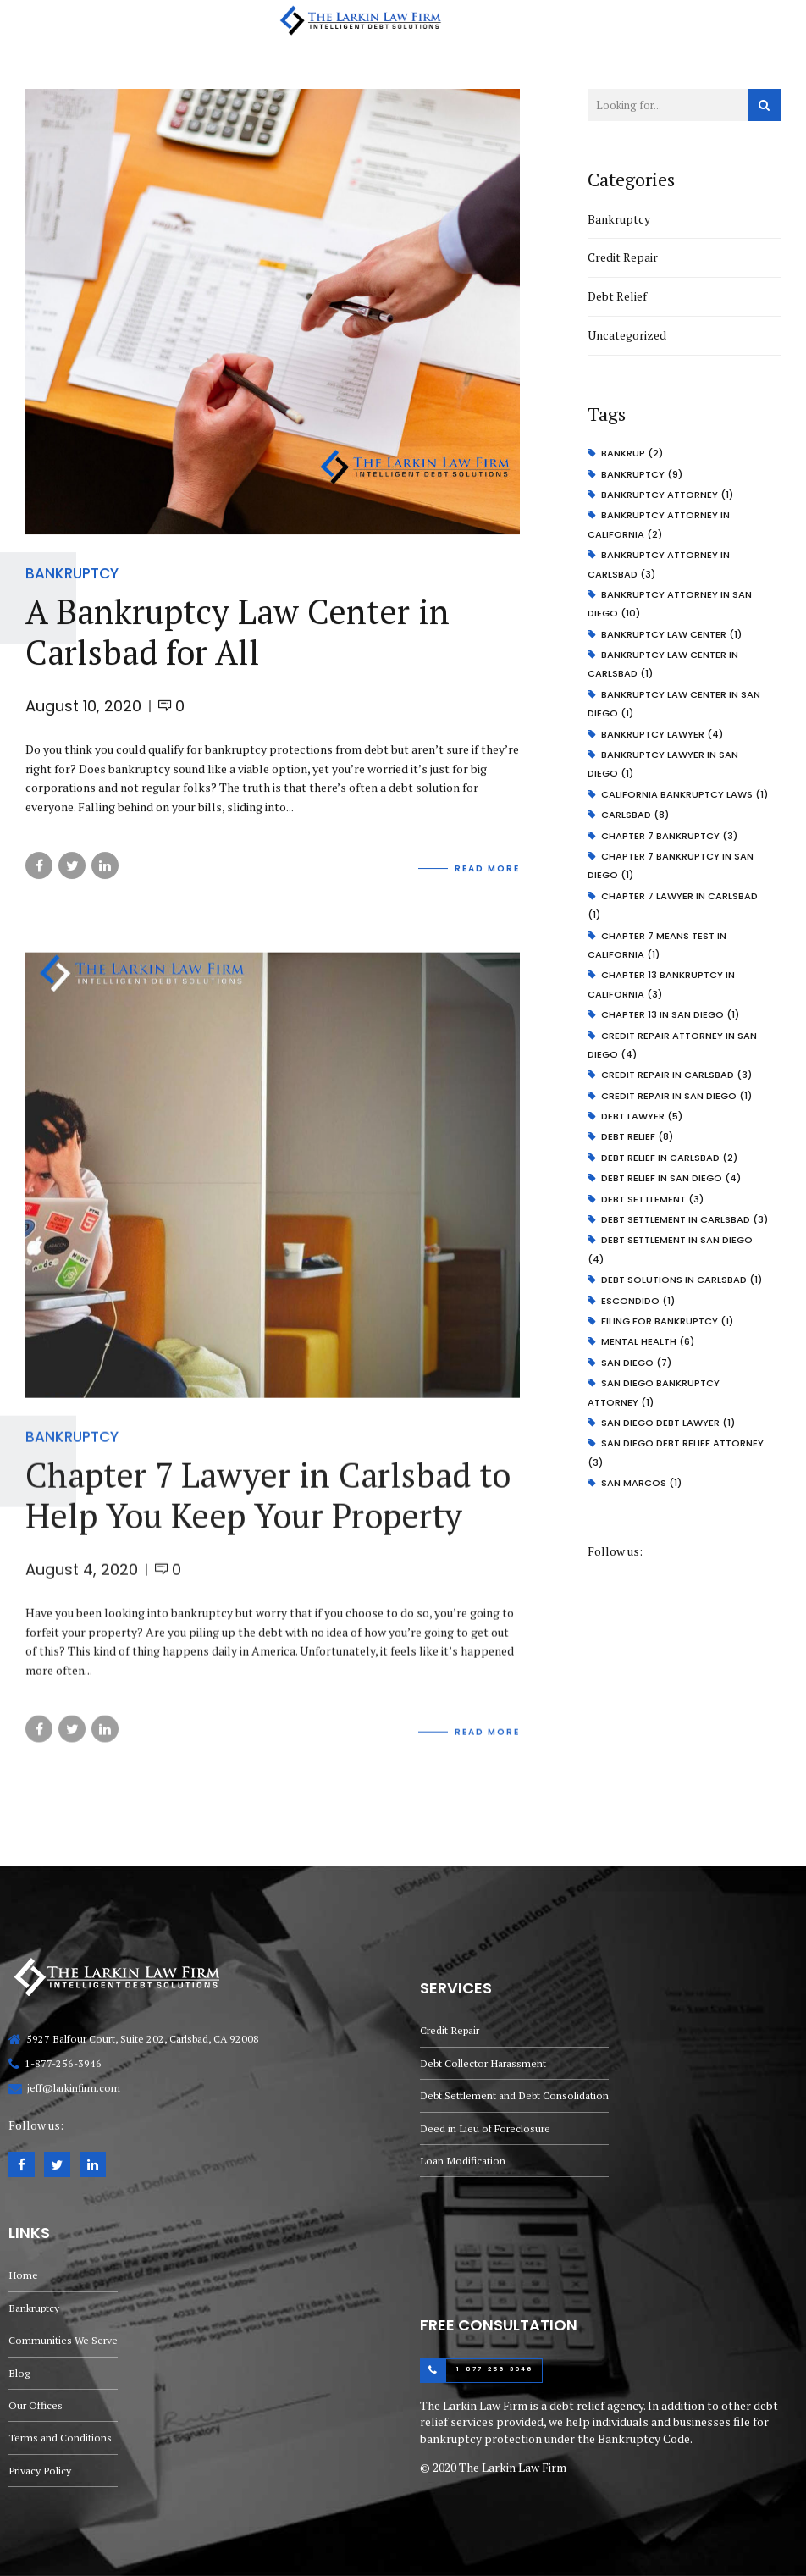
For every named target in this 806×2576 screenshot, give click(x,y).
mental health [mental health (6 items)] (647, 1341)
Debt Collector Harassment (483, 2063)
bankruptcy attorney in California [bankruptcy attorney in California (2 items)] (659, 524)
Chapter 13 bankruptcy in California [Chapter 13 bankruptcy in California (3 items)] (661, 984)
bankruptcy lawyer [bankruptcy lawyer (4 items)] (662, 734)
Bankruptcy (72, 573)
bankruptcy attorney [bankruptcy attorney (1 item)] (667, 494)
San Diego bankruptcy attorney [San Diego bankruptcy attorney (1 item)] (654, 1392)
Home (23, 2275)
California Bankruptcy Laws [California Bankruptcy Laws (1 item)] (684, 794)
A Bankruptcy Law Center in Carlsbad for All (237, 632)
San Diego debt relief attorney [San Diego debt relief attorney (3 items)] (676, 1452)
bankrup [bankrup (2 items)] (632, 453)
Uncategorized (627, 335)
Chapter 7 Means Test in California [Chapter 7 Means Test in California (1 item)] (657, 945)
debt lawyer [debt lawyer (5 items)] (641, 1116)
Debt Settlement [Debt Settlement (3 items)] (652, 1199)
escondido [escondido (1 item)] (638, 1300)
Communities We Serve (63, 2340)
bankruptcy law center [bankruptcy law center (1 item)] (671, 634)
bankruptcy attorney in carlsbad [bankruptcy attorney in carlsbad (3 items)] (659, 564)
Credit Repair (623, 257)
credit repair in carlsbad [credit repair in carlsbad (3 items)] (676, 1074)
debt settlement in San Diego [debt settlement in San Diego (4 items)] (670, 1249)
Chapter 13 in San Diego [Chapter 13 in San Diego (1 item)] (670, 1014)
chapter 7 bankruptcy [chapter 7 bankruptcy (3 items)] (669, 836)
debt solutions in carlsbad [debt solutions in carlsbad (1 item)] (681, 1279)
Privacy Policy (39, 2470)
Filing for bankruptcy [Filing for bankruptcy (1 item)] (667, 1321)
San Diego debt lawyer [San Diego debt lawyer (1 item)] (668, 1422)
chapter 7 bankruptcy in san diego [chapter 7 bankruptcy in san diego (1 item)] (671, 865)
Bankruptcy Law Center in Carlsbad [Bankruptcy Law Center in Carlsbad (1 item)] (663, 664)
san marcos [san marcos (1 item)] (641, 1483)
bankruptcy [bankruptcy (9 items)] (641, 474)
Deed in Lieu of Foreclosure (485, 2128)
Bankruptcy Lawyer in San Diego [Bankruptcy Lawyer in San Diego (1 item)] (663, 764)
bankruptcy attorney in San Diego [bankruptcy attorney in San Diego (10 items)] (670, 604)
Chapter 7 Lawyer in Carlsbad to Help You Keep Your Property (268, 1510)
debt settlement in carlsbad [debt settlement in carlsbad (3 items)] (684, 1219)
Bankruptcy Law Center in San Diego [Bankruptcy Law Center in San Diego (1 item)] (674, 704)
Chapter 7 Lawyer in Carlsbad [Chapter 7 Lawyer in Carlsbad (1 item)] (673, 905)
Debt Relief (617, 296)
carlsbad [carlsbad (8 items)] (635, 814)
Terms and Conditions (60, 2437)
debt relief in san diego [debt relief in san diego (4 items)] (671, 1178)
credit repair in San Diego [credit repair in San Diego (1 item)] (676, 1096)
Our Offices (35, 2405)
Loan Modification (462, 2160)
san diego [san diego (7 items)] (636, 1362)
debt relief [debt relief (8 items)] (637, 1136)
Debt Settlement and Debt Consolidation (514, 2095)
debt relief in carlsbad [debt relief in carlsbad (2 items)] (669, 1157)
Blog (19, 2373)
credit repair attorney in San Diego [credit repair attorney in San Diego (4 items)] (672, 1045)
